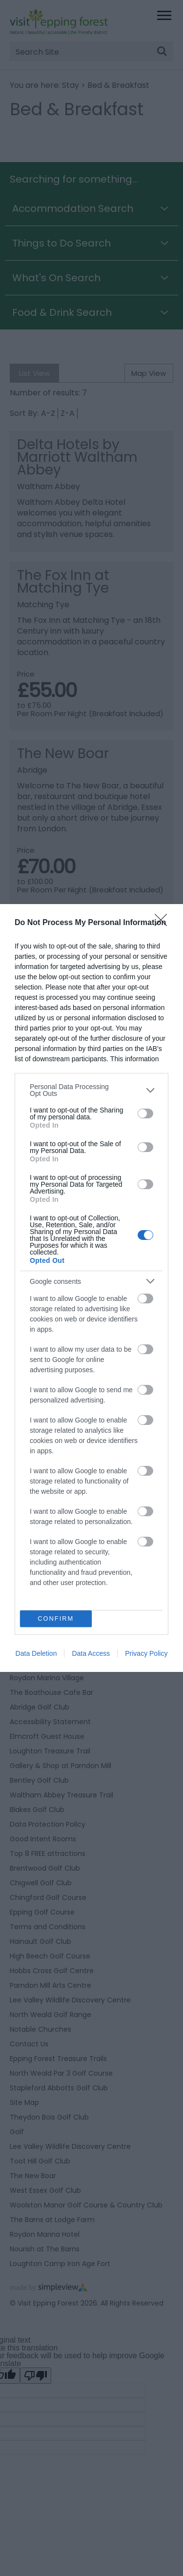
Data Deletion (36, 1653)
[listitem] (91, 1090)
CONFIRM (56, 1619)
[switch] (145, 1113)
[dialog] (91, 1288)
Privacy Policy (146, 1653)
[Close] (164, 923)
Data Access (91, 1653)
